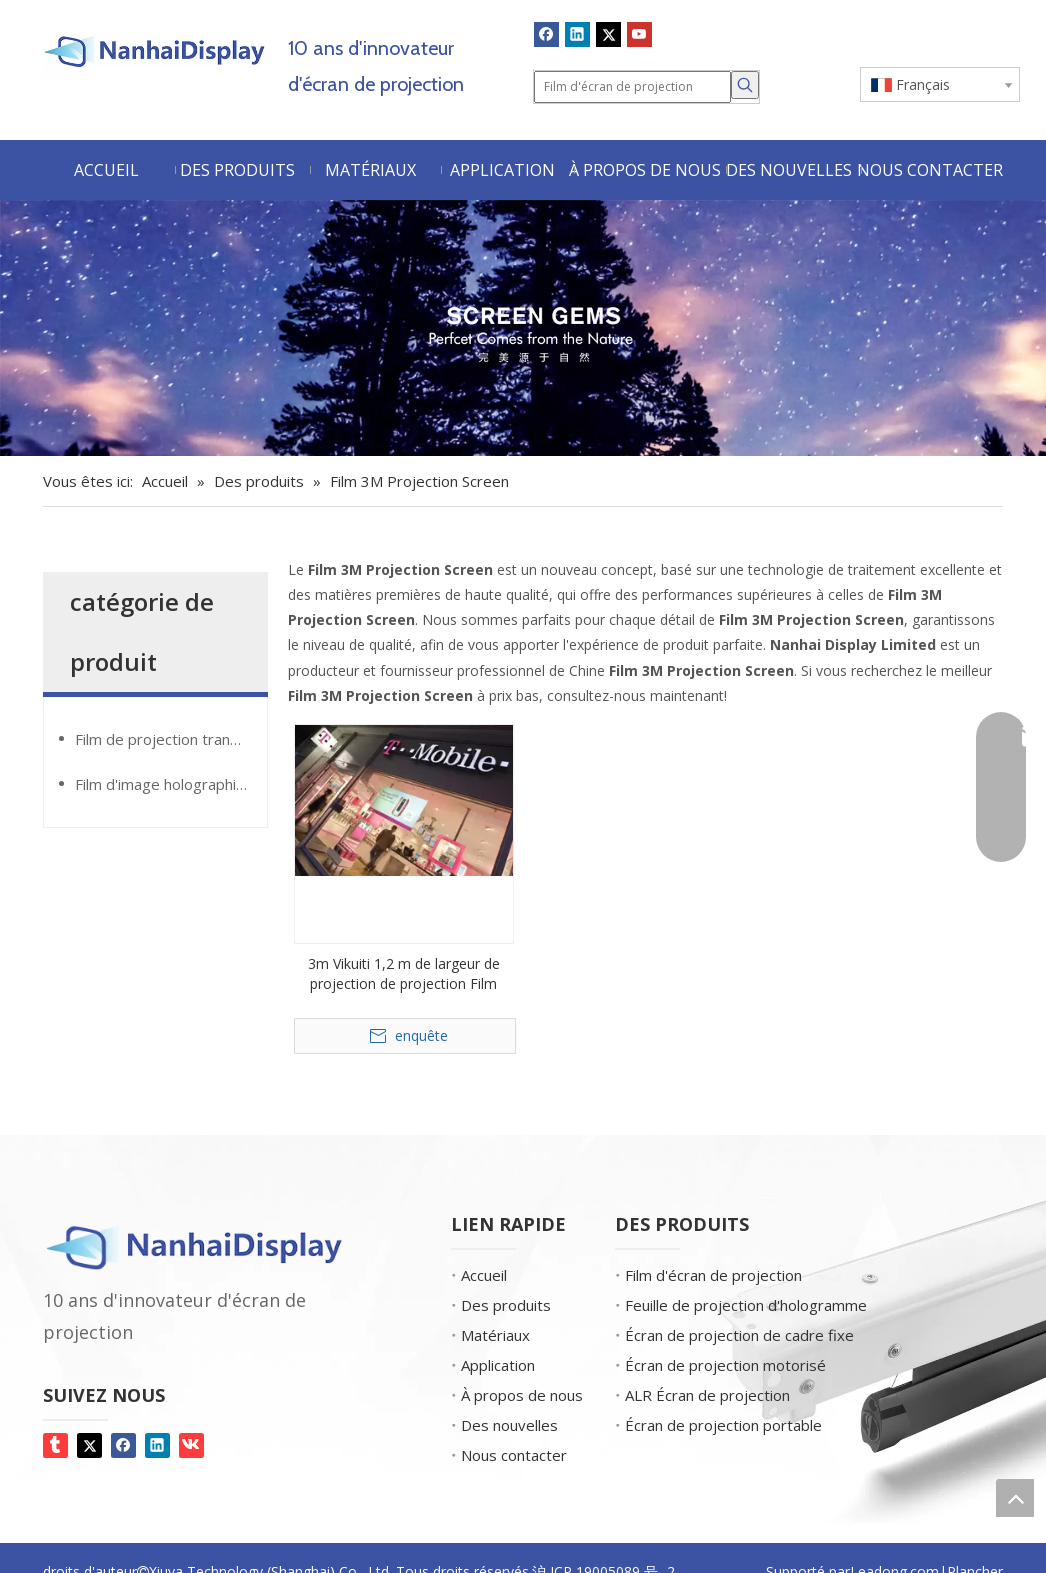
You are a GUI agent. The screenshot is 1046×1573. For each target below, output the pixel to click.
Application (498, 1365)
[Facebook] (546, 34)
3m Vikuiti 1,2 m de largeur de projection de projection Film (404, 973)
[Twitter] (608, 34)
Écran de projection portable (723, 1425)
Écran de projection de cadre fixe (739, 1335)
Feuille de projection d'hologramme (746, 1305)
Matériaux (495, 1335)
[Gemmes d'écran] (523, 328)
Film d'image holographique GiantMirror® (171, 784)
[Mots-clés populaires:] (745, 85)
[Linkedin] (577, 34)
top (1015, 1498)
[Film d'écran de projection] (632, 87)
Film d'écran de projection (713, 1275)
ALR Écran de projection (707, 1395)
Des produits (506, 1305)
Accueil (484, 1275)
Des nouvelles (509, 1425)
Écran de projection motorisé (725, 1365)
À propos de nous (522, 1395)
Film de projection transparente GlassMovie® (171, 739)
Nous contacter (514, 1455)
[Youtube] (639, 34)
